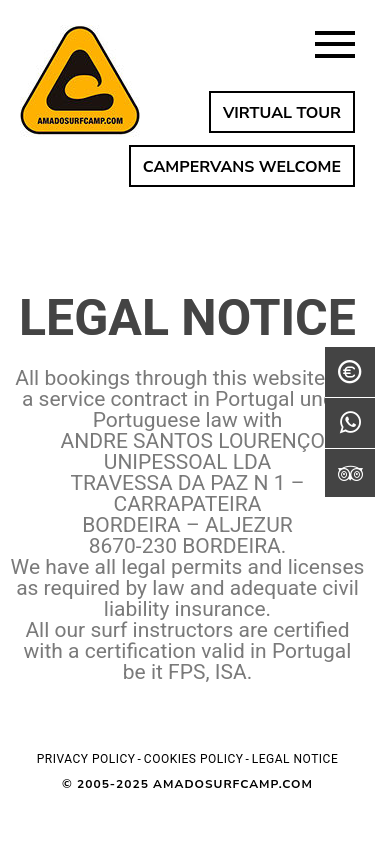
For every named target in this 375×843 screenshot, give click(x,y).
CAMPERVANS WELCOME (242, 167)
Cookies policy (194, 759)
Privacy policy (86, 759)
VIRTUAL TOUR (282, 113)
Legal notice (295, 759)
